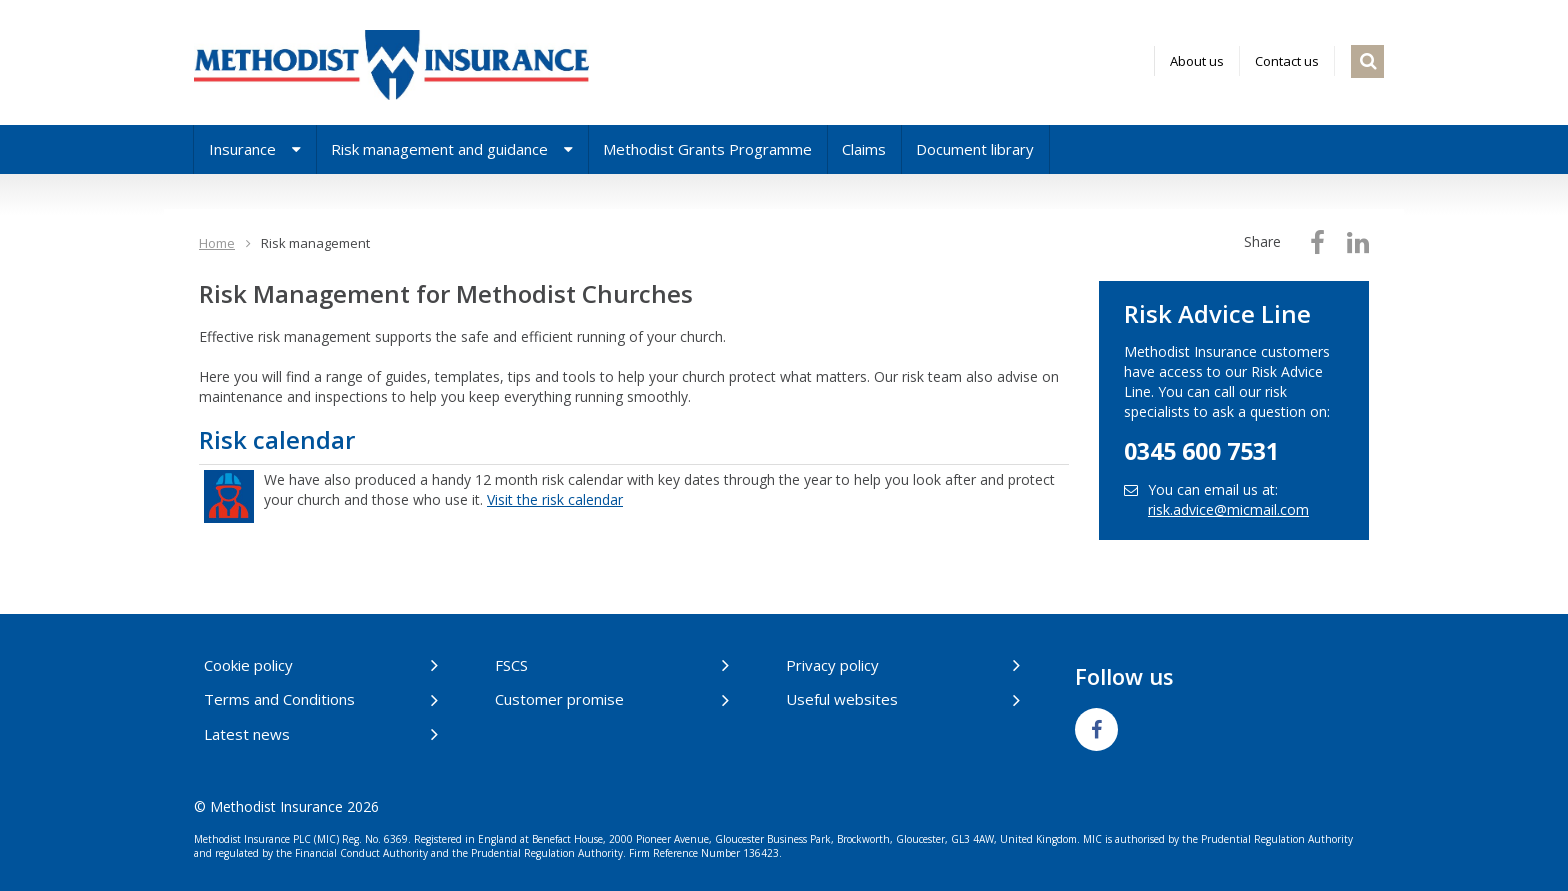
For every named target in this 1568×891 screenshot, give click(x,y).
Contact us (1287, 61)
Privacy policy (832, 665)
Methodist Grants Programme (707, 149)
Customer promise (559, 699)
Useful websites (842, 699)
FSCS (511, 665)
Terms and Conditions (279, 699)
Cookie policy (248, 665)
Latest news (247, 734)
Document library (975, 149)
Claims (864, 149)
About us (1197, 61)
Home (217, 243)
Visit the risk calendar (555, 499)
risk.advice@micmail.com (1228, 509)
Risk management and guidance (452, 149)
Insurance (255, 149)
